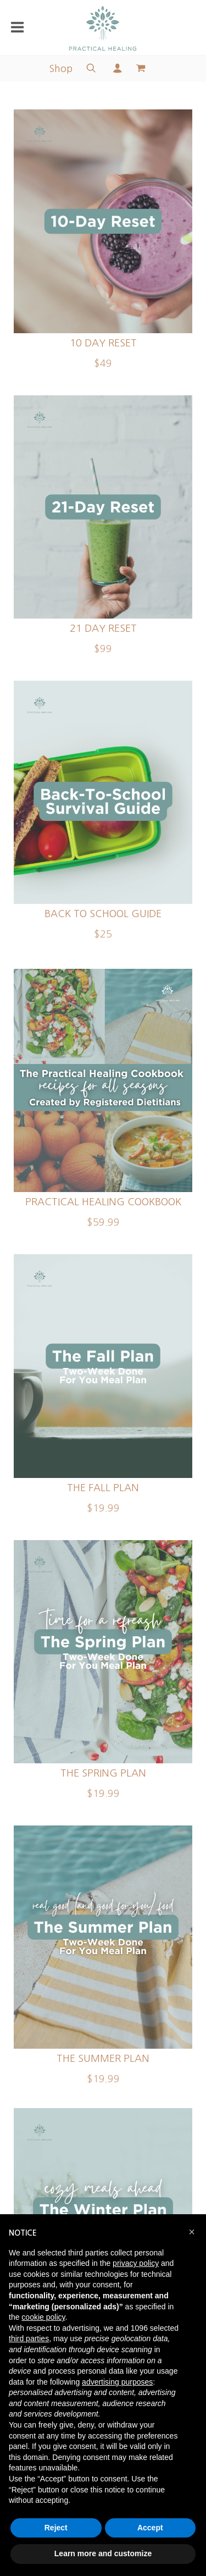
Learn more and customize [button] (103, 2553)
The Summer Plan (103, 2059)
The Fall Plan (103, 1488)
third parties (29, 2338)
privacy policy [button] (136, 2263)
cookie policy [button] (43, 2317)
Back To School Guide (103, 914)
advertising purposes (117, 2382)
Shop (61, 69)
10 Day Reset (103, 343)
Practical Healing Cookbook (103, 1202)
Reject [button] (56, 2527)
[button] (192, 2232)
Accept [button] (150, 2527)
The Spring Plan (103, 1773)
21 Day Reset (103, 628)
